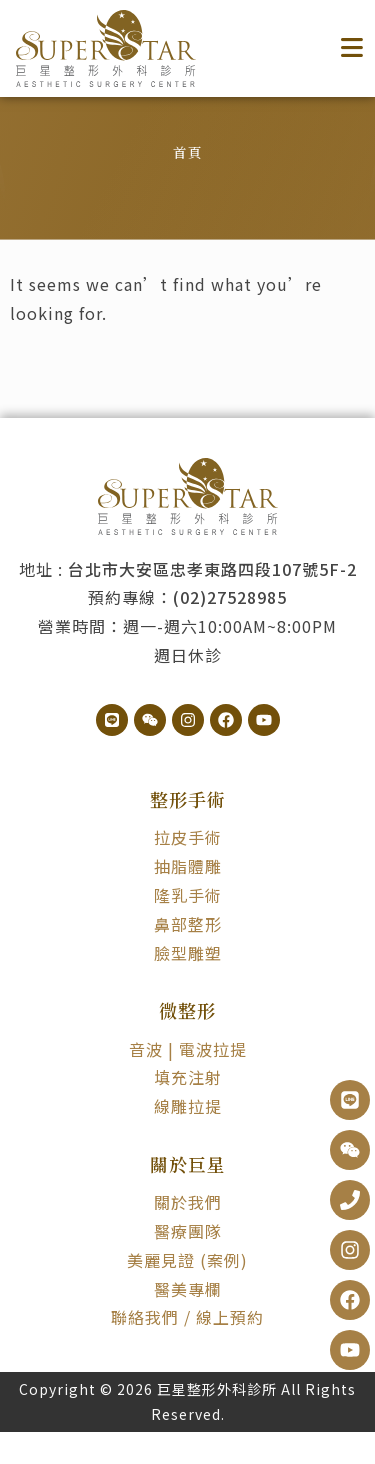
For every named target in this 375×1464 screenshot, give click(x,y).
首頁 (188, 184)
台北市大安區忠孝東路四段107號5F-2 (212, 601)
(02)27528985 (230, 629)
